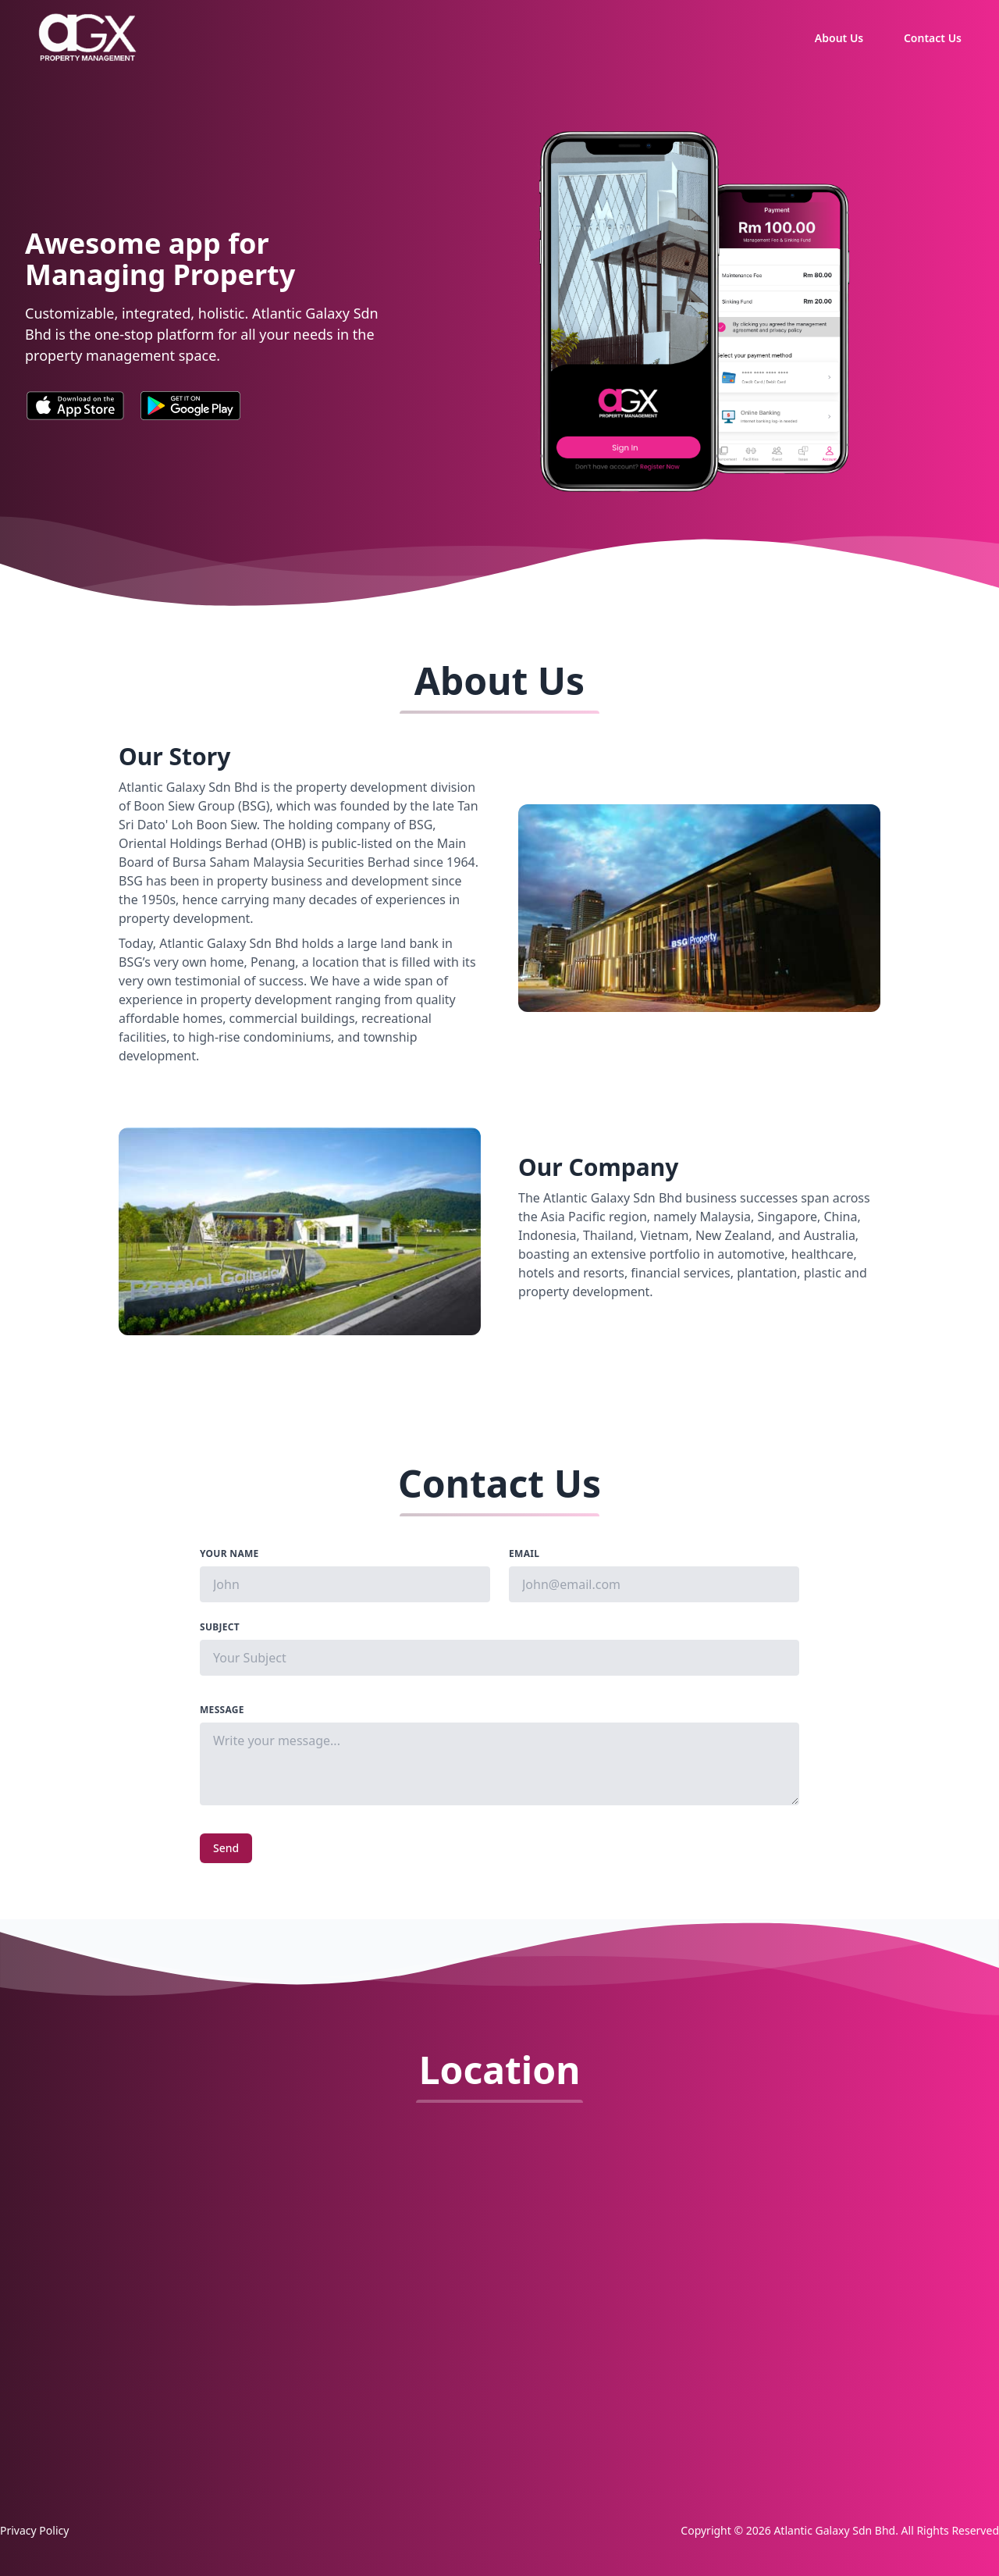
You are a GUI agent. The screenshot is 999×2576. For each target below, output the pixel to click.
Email (524, 1554)
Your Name (229, 1554)
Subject (220, 1627)
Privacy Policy (34, 2530)
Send (226, 1847)
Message (222, 1710)
